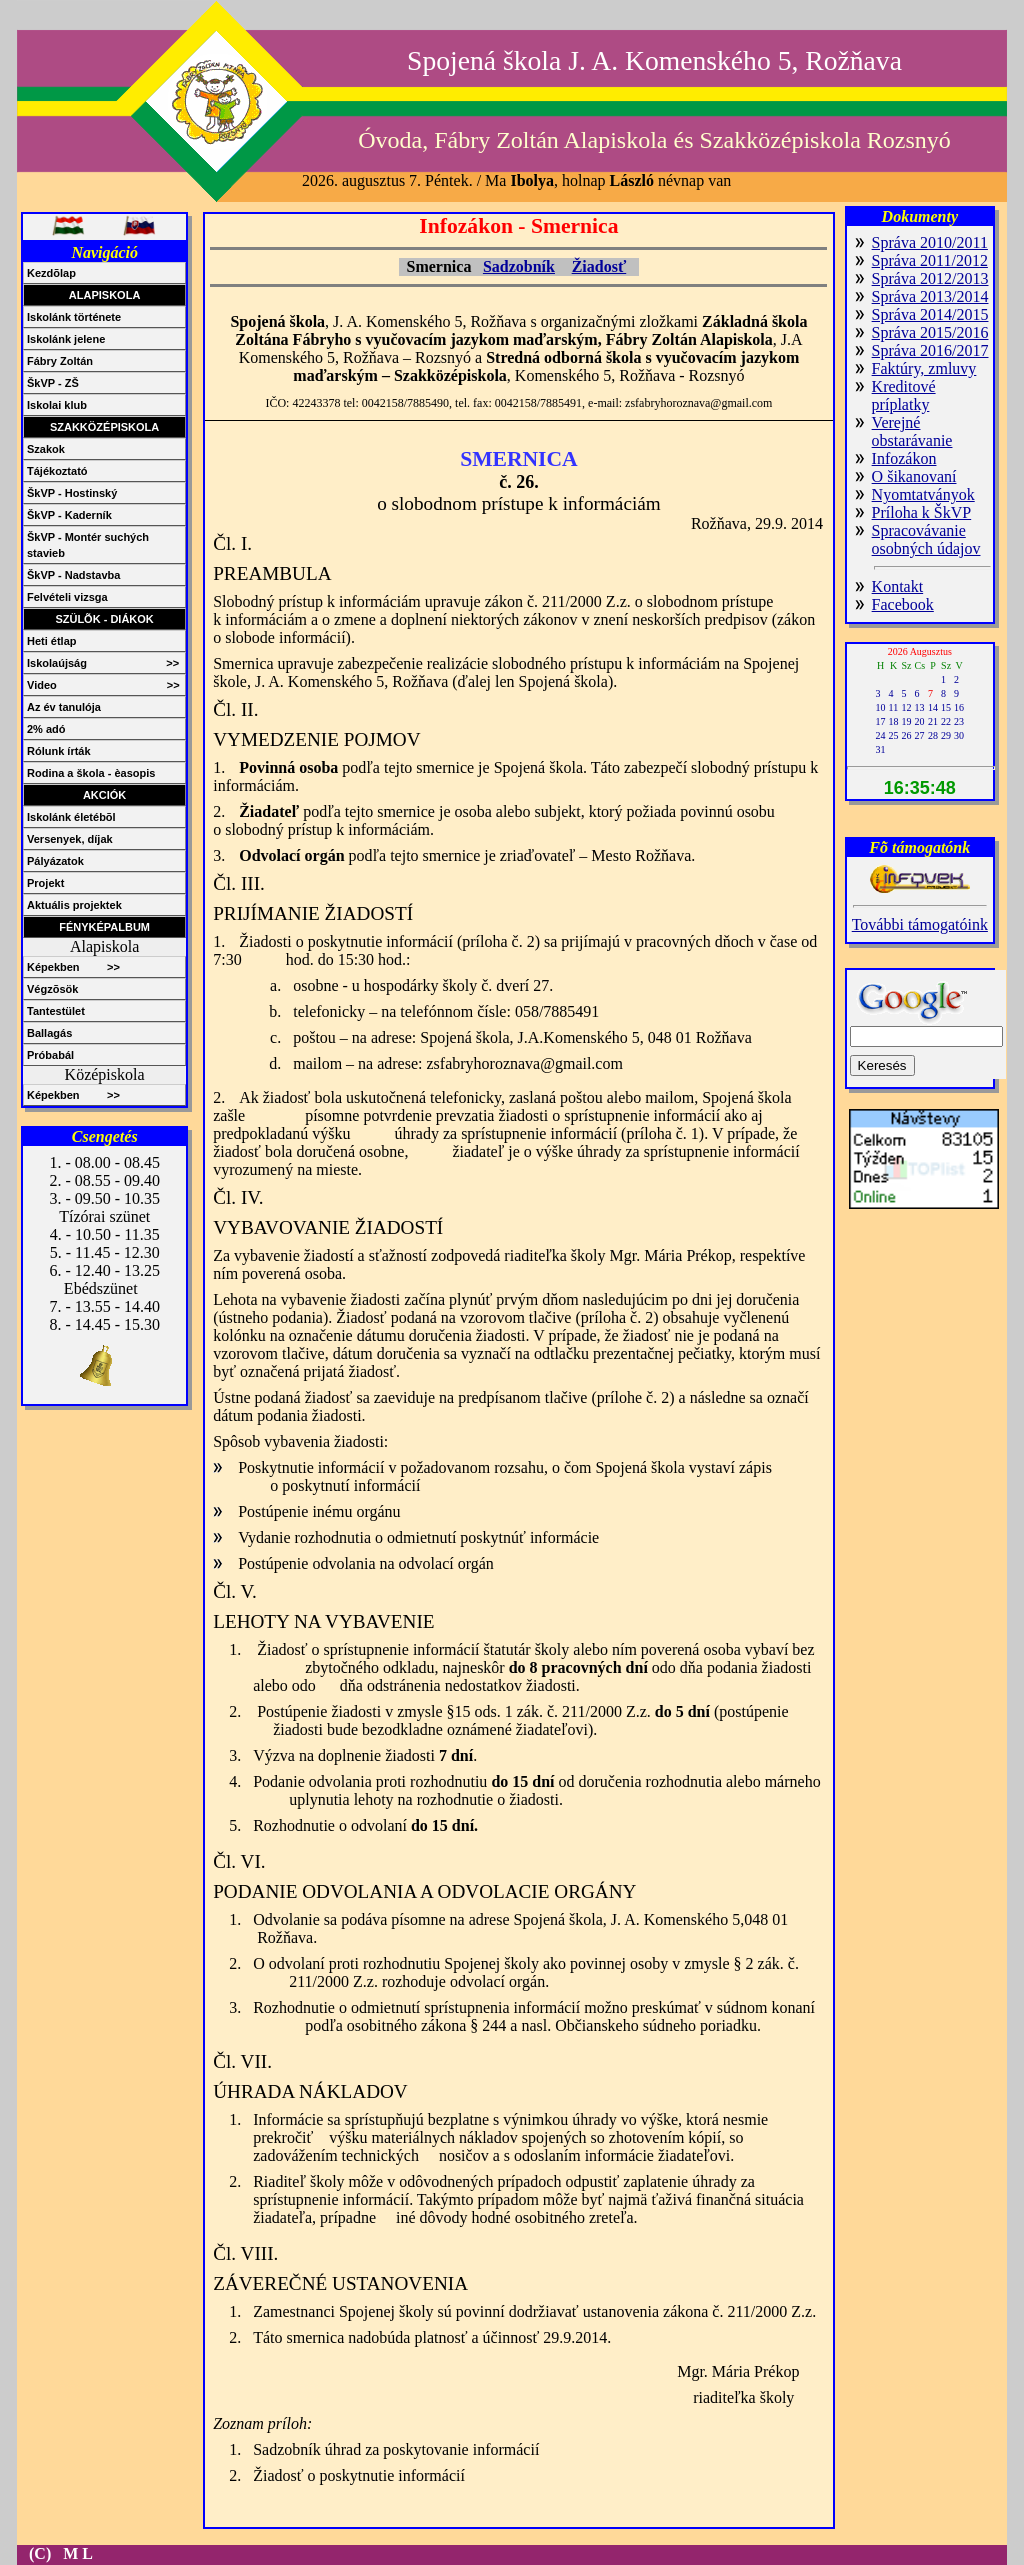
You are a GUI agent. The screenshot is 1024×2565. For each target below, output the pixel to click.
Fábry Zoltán (60, 361)
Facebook (903, 604)
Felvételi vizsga (67, 597)
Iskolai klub (57, 405)
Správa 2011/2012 (930, 260)
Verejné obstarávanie (912, 431)
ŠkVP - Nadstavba (73, 575)
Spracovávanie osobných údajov (926, 539)
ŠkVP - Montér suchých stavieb (88, 545)
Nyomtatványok (923, 494)
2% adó (46, 729)
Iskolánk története (74, 317)
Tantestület (56, 1011)
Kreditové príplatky (904, 395)
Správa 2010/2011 (930, 242)
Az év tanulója (64, 707)
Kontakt (898, 586)
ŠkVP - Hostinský (72, 493)
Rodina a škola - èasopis (91, 773)
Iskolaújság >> (103, 663)
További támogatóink (920, 924)
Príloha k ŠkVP (922, 512)
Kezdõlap (51, 273)
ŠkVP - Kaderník (69, 515)
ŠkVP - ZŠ (53, 383)
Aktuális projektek (74, 905)
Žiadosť (599, 266)
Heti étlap (52, 641)
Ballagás (49, 1033)
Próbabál (50, 1055)
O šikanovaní (914, 476)
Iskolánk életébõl (71, 817)
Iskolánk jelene (66, 339)
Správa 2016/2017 (930, 350)
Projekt (45, 883)
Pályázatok (55, 861)
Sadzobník (519, 266)
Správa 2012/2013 (930, 278)
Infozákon (904, 458)
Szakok (46, 449)
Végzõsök (52, 989)
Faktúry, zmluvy (924, 368)
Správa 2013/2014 (930, 296)
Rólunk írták (59, 751)
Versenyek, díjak (70, 839)
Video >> (103, 685)
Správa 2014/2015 (930, 314)
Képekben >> (73, 967)
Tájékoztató (57, 471)
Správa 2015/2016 (930, 332)
